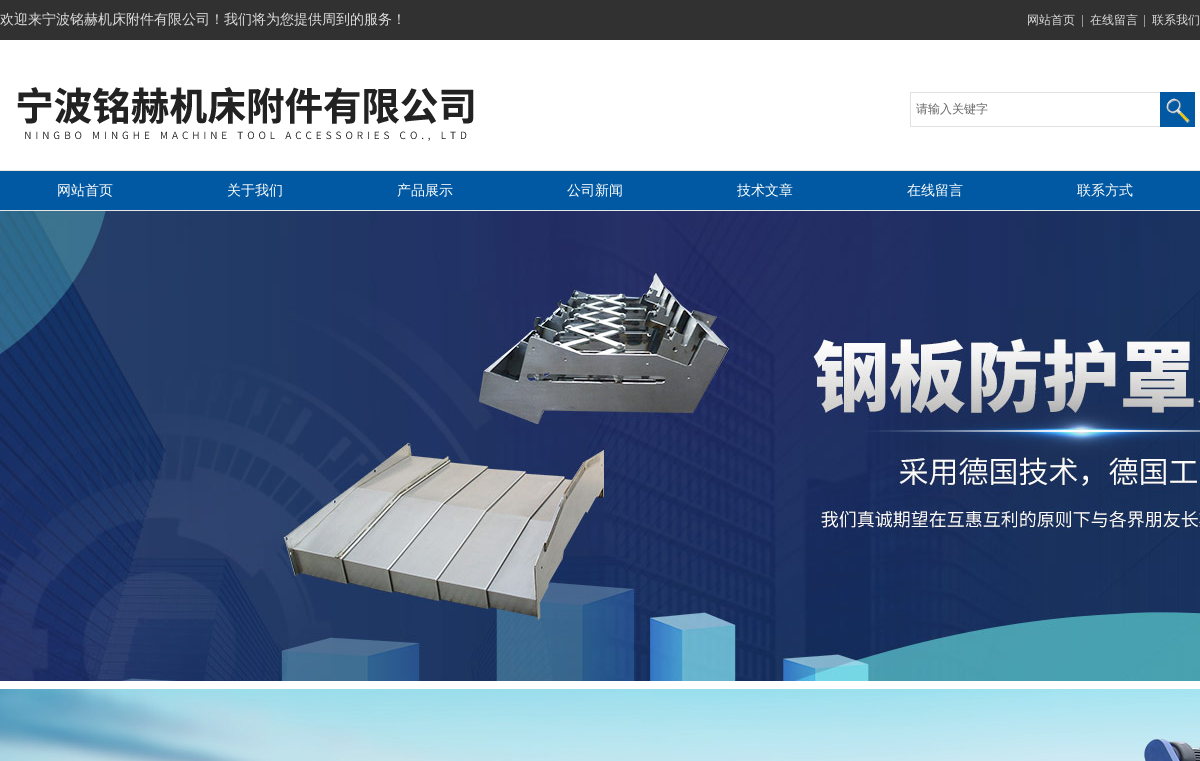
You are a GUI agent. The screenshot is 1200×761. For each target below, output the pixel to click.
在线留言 (1114, 20)
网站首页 (1051, 20)
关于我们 (255, 190)
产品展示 (425, 190)
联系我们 (1176, 20)
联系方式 (1105, 190)
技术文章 (765, 190)
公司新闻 (595, 190)
